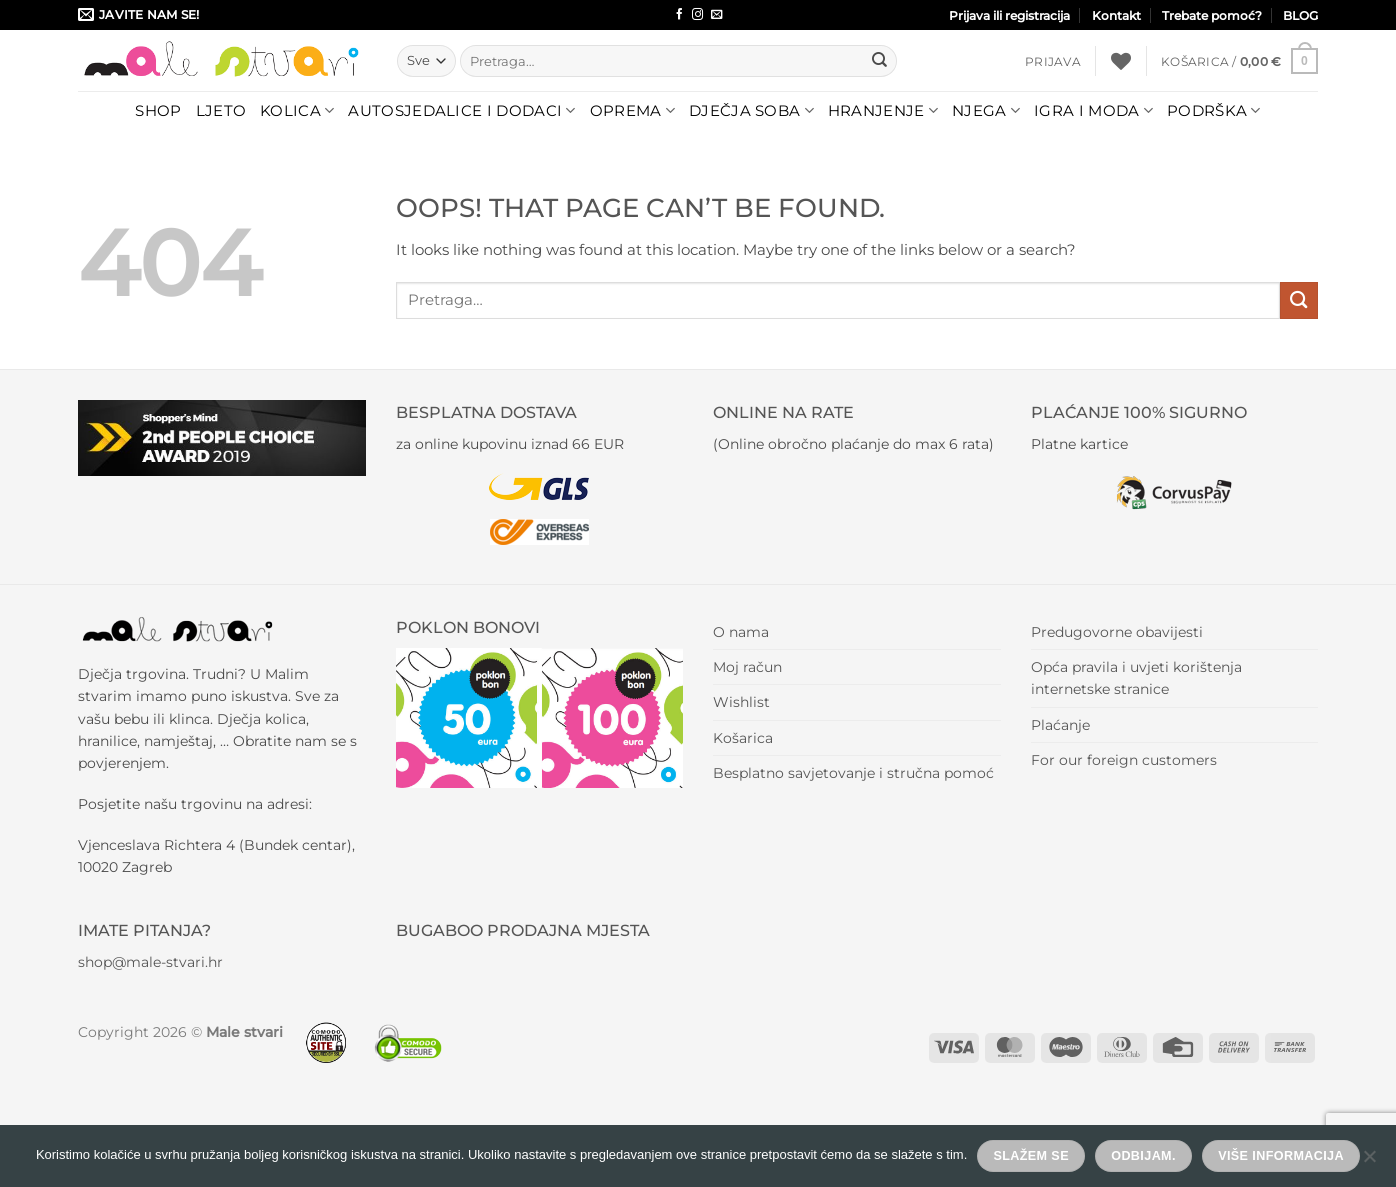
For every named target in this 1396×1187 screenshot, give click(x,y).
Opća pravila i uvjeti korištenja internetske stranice (1136, 678)
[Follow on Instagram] (697, 15)
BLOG (1300, 15)
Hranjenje (883, 111)
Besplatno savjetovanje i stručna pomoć (853, 773)
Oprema (632, 111)
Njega (986, 111)
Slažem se (1031, 1156)
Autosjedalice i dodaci (461, 111)
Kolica (297, 111)
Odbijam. (1143, 1156)
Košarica (743, 738)
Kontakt (1116, 15)
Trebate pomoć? (1212, 15)
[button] (1053, 61)
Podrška (1214, 111)
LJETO (221, 110)
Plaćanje (1060, 725)
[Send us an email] (716, 15)
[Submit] (879, 61)
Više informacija (1281, 1156)
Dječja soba (751, 111)
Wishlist (741, 702)
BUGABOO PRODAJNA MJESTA (523, 930)
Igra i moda (1093, 111)
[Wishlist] (1121, 61)
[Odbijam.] (1369, 1162)
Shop (158, 110)
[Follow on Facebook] (679, 15)
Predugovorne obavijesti (1117, 632)
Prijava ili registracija (1009, 15)
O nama (741, 632)
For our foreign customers (1124, 760)
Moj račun (747, 667)
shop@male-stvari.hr (150, 962)
